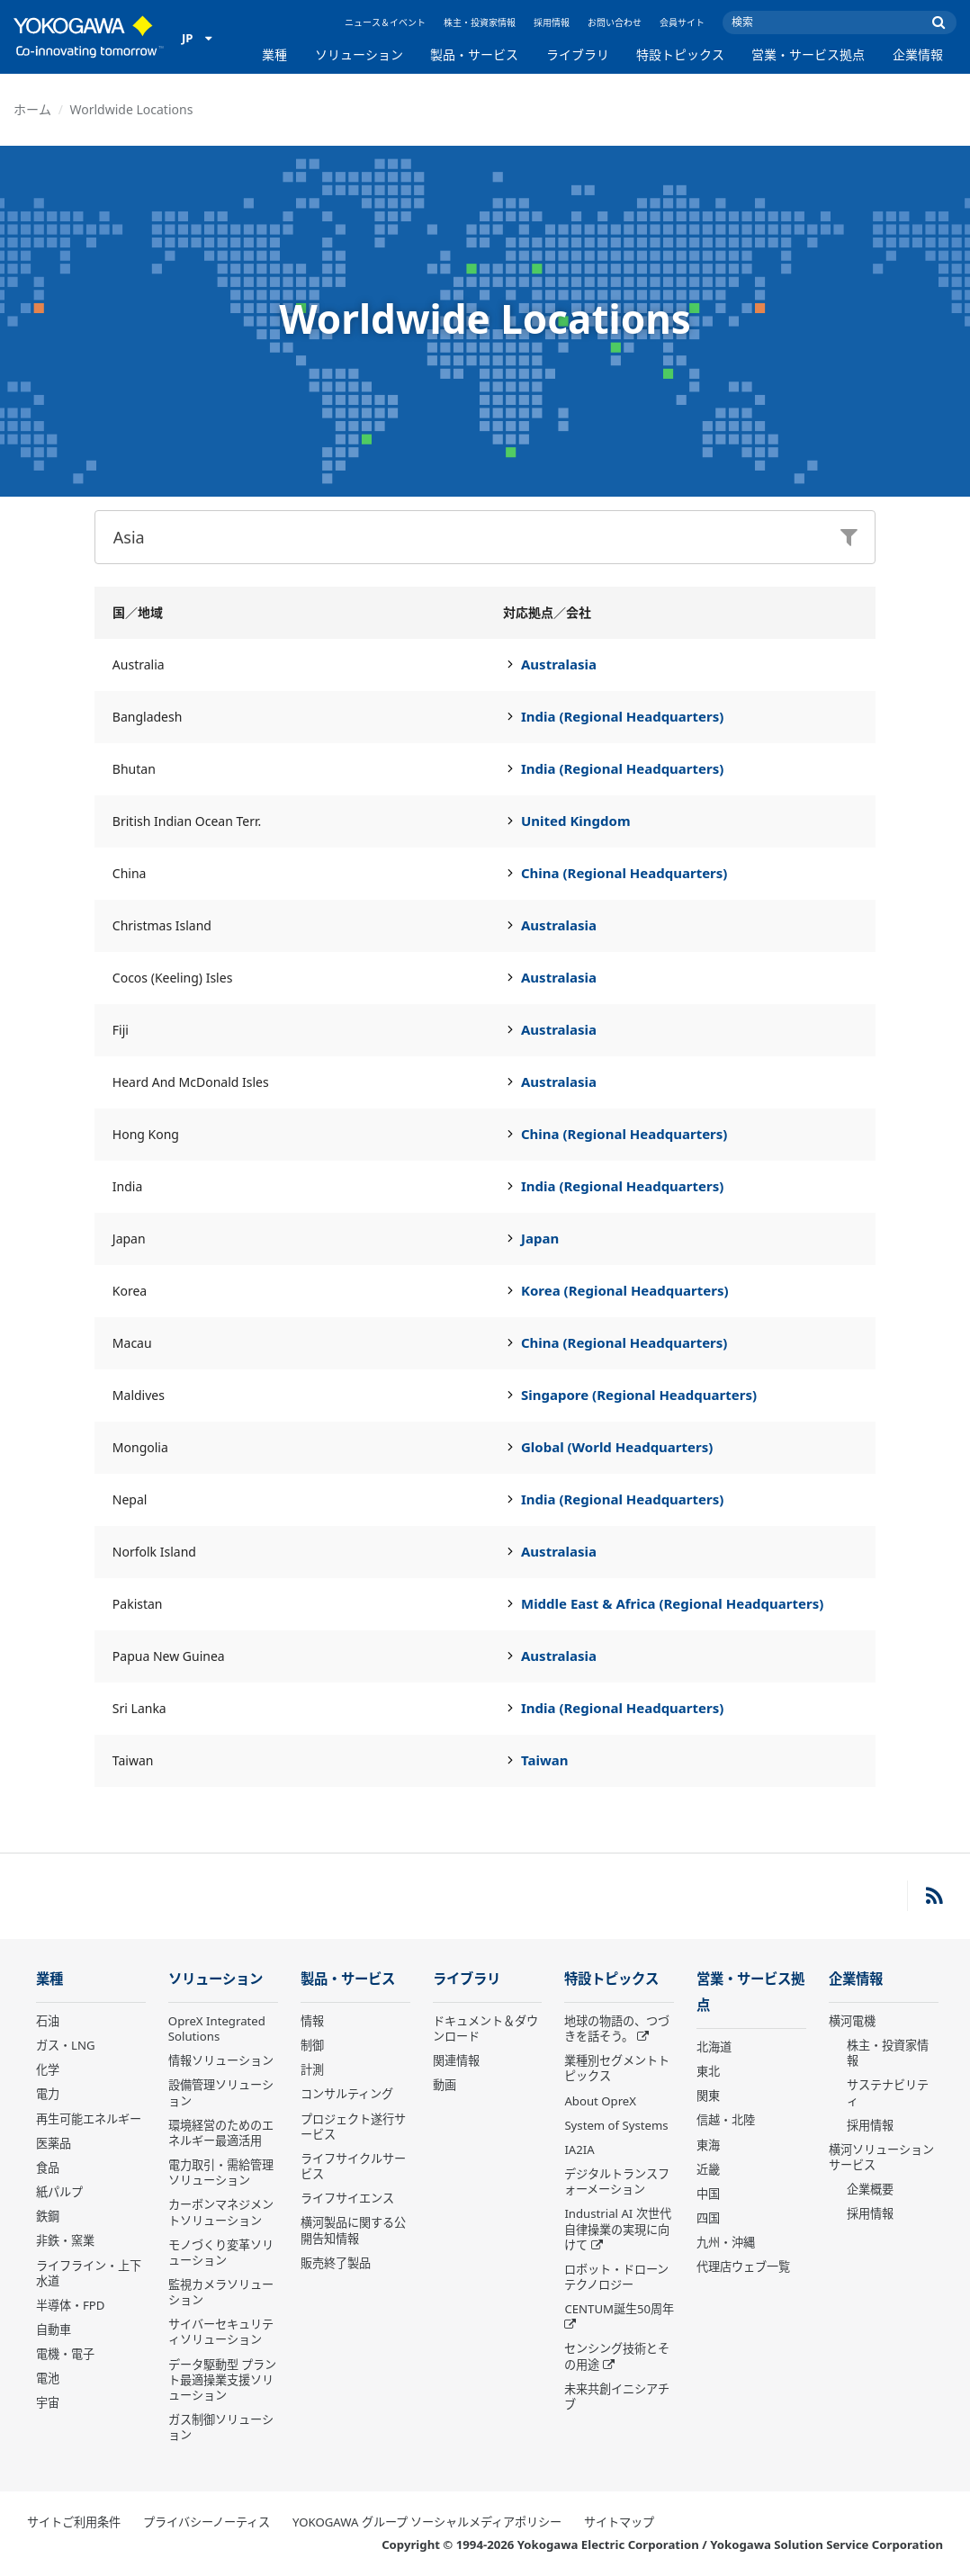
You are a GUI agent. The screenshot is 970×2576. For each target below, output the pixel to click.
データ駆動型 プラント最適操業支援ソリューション (222, 2379)
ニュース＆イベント (385, 22)
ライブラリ (577, 54)
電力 (47, 2094)
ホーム (32, 109)
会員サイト (682, 22)
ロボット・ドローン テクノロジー (616, 2277)
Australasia (559, 664)
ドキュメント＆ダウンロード (485, 2028)
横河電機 (852, 2021)
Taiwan (545, 1760)
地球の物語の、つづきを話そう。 (616, 2028)
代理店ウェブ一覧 (743, 2266)
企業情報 (918, 54)
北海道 (714, 2047)
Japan (540, 1238)
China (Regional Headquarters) (624, 873)
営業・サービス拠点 (808, 54)
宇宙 (47, 2402)
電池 (47, 2378)
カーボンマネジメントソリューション (221, 2212)
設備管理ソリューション (221, 2092)
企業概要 (870, 2189)
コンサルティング (347, 2094)
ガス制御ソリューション (221, 2427)
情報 (312, 2021)
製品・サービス (474, 54)
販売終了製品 (336, 2263)
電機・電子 (65, 2354)
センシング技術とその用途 (616, 2356)
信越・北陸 (725, 2120)
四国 (708, 2218)
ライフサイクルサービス (353, 2166)
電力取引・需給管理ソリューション (221, 2172)
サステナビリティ (888, 2092)
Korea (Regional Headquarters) (625, 1290)
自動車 (53, 2329)
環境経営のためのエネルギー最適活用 (221, 2133)
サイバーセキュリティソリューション (221, 2331)
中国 (708, 2194)
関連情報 (456, 2060)
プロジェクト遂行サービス (353, 2126)
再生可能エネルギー (88, 2119)
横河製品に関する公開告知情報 (353, 2230)
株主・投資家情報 (480, 22)
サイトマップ (619, 2522)
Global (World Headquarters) (617, 1447)
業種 (274, 54)
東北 (708, 2071)
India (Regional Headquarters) (622, 716)
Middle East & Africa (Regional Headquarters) (672, 1603)
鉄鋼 (47, 2216)
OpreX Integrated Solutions (216, 2028)
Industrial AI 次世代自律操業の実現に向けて (617, 2228)
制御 (312, 2045)
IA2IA (579, 2149)
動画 (444, 2085)
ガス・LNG (65, 2045)
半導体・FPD (70, 2305)
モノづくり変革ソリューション (221, 2252)
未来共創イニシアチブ (616, 2396)
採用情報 (552, 22)
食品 (47, 2167)
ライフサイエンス (347, 2198)
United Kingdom (576, 821)
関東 (708, 2095)
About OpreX (600, 2101)
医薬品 (53, 2143)
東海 (708, 2145)
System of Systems (616, 2125)
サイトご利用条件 (74, 2522)
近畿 (708, 2169)
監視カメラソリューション (221, 2292)
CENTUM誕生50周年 (619, 2309)
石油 (47, 2021)
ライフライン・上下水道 (88, 2273)
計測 (312, 2069)
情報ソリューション (221, 2060)
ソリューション (359, 54)
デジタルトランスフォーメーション (616, 2181)
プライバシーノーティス (206, 2522)
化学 (47, 2069)
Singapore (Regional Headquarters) (639, 1395)
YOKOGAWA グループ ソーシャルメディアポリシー (426, 2522)
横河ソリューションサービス (881, 2157)
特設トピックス (680, 54)
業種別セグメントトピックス (616, 2068)
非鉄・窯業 (65, 2240)
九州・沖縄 (725, 2242)
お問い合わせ (615, 22)
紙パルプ (59, 2192)
